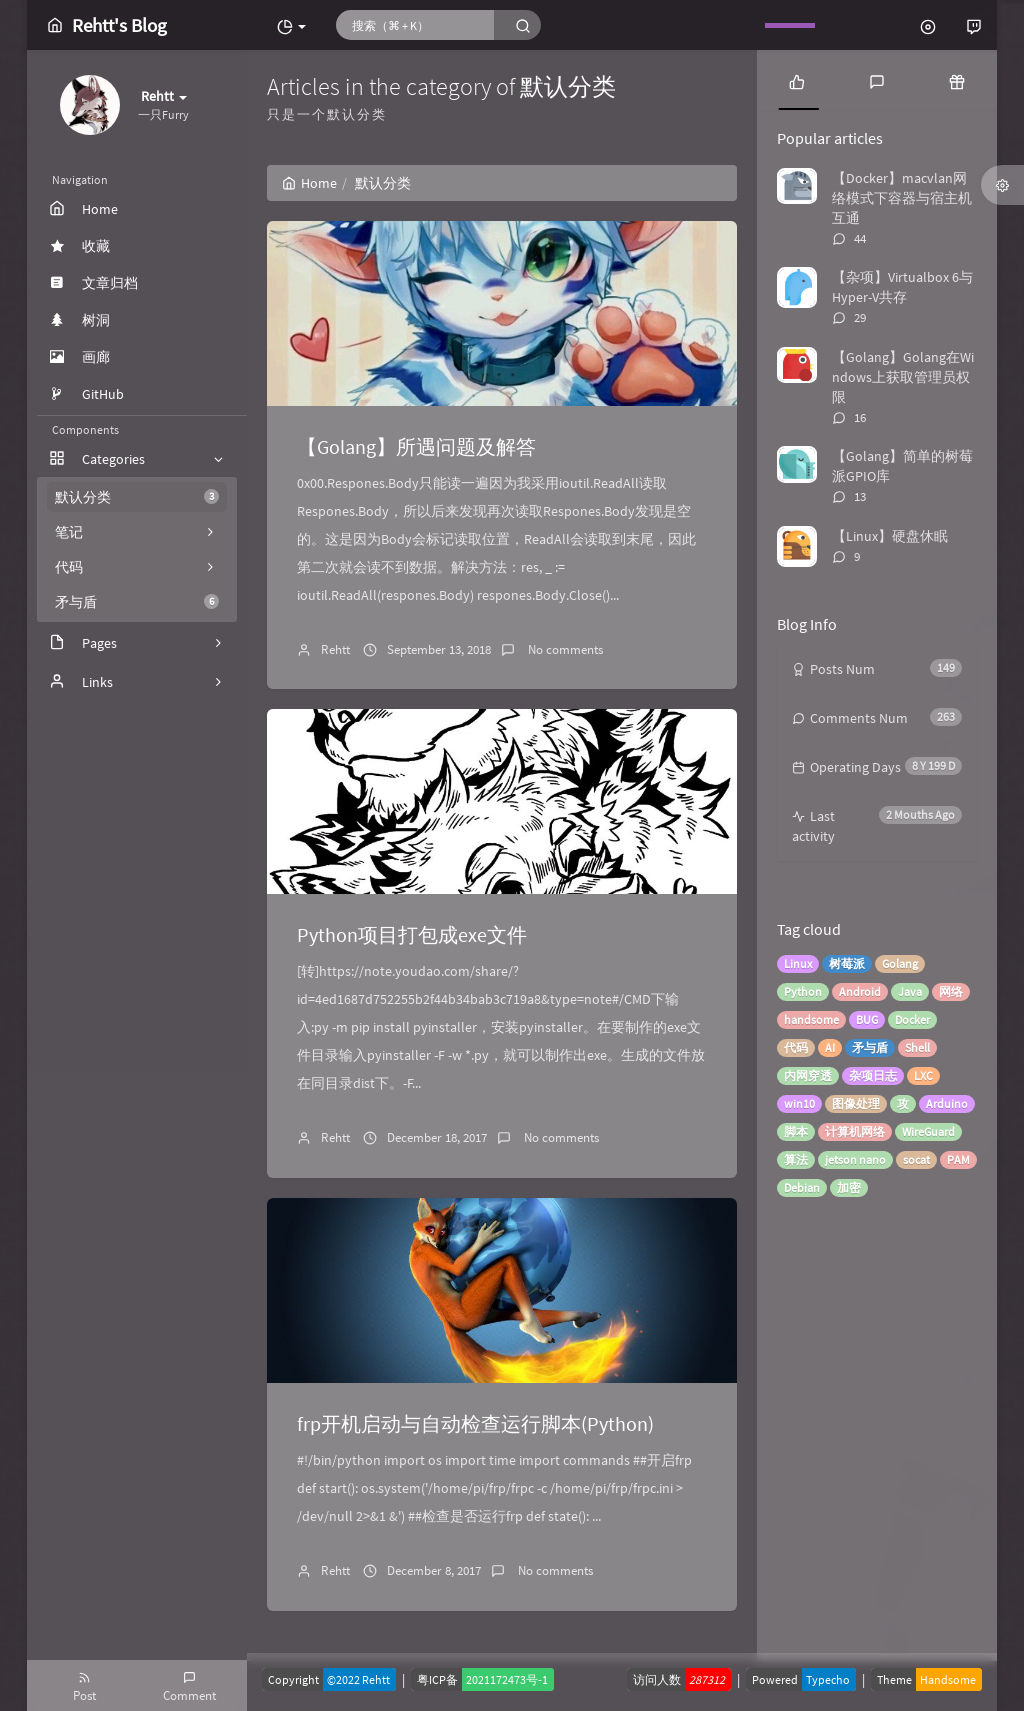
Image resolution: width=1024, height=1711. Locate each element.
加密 (849, 1187)
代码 (796, 1047)
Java (910, 991)
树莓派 (847, 963)
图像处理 (856, 1103)
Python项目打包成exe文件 (412, 934)
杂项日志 (873, 1075)
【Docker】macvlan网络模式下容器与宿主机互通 (902, 198)
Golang (900, 963)
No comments (564, 649)
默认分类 (137, 497)
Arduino (947, 1103)
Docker (912, 1019)
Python (803, 991)
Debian (802, 1187)
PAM (958, 1159)
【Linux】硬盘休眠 (890, 536)
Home (309, 183)
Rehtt (335, 649)
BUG (867, 1019)
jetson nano (855, 1159)
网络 (951, 991)
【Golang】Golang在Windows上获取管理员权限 (903, 377)
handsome (811, 1019)
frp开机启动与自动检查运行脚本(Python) (475, 1423)
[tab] (797, 80)
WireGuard (928, 1131)
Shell (917, 1047)
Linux (798, 963)
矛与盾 (137, 602)
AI (830, 1047)
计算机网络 (855, 1131)
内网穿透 (808, 1075)
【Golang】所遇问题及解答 (416, 446)
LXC (923, 1075)
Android (860, 991)
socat (916, 1159)
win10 (799, 1103)
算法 (796, 1159)
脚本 (796, 1131)
